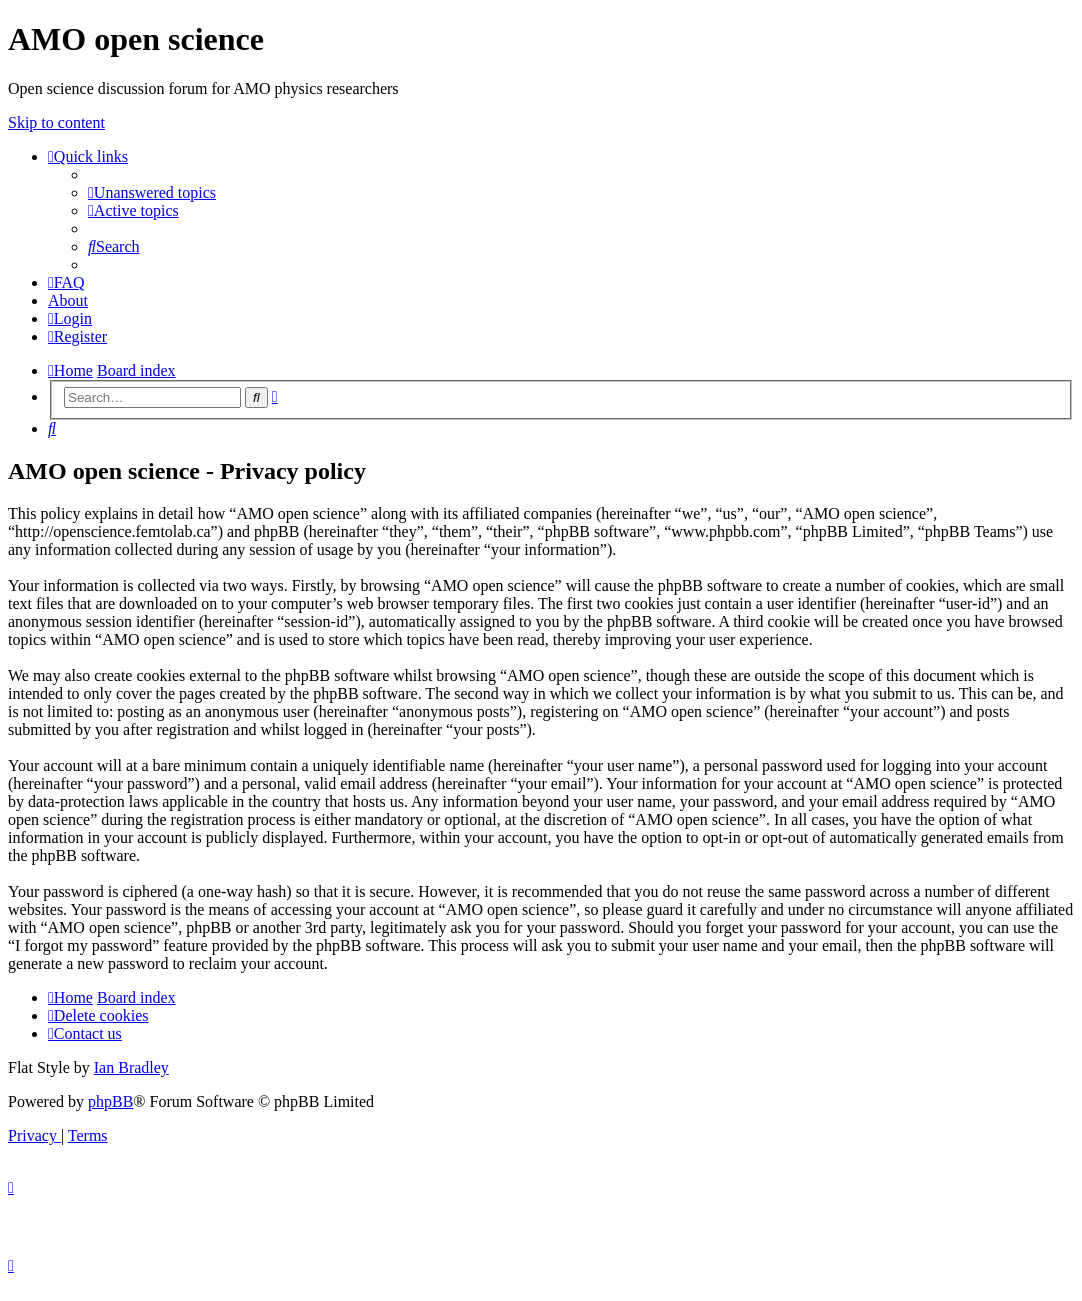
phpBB (110, 1101)
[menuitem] (152, 192)
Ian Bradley (131, 1067)
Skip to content (56, 122)
